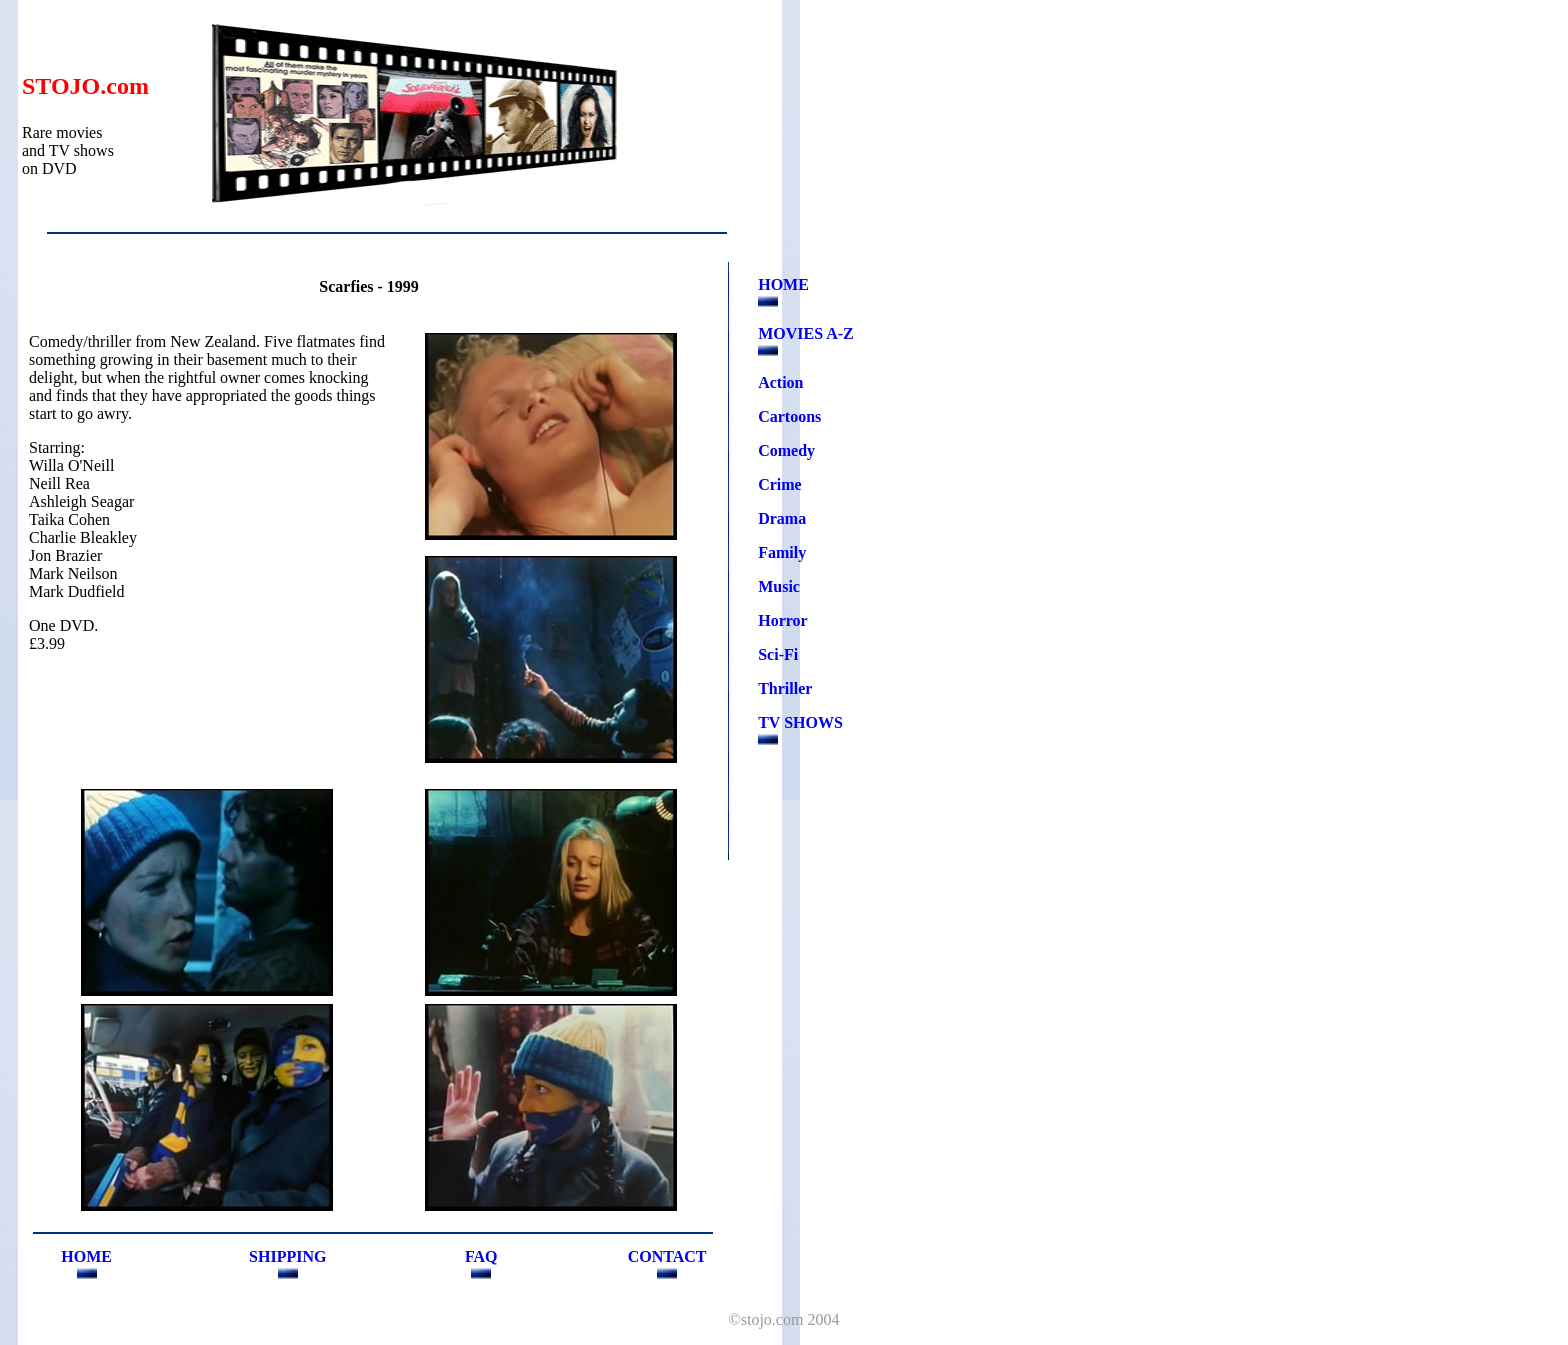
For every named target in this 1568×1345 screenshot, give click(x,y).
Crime (780, 484)
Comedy (786, 450)
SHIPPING (287, 1256)
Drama (782, 518)
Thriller (785, 688)
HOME (783, 284)
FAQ (481, 1256)
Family (782, 552)
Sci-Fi (778, 654)
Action (780, 382)
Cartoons (789, 416)
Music (779, 586)
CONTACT (667, 1256)
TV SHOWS (800, 722)
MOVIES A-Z (806, 333)
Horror (782, 620)
